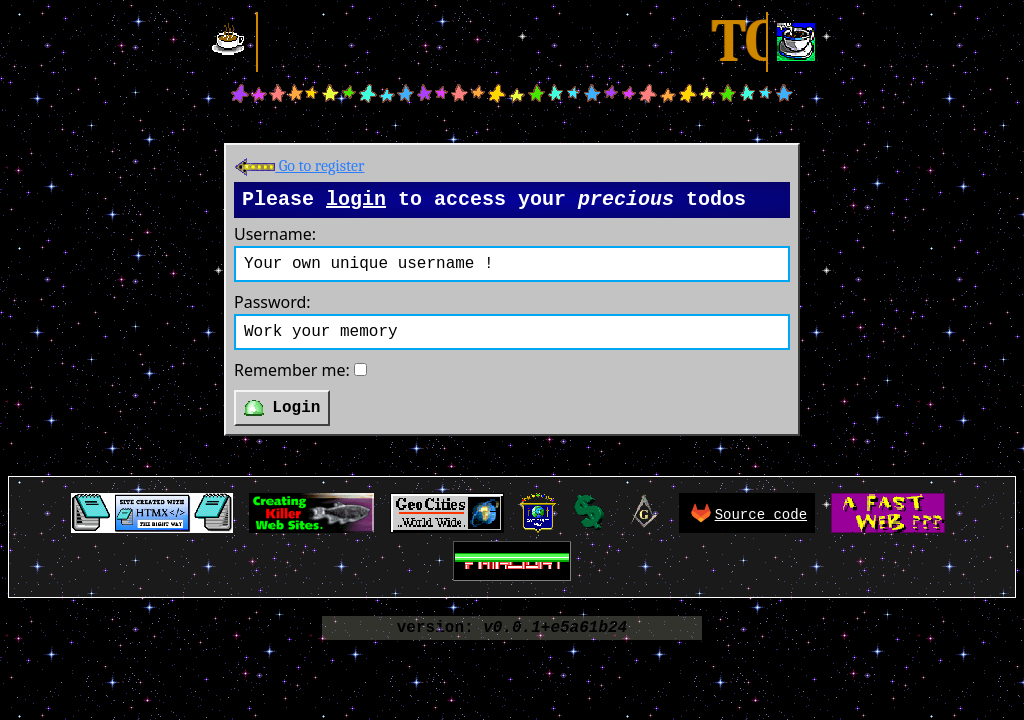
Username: (275, 234)
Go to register (299, 166)
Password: (272, 302)
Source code (761, 515)
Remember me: (292, 370)
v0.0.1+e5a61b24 (555, 628)
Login (282, 408)
